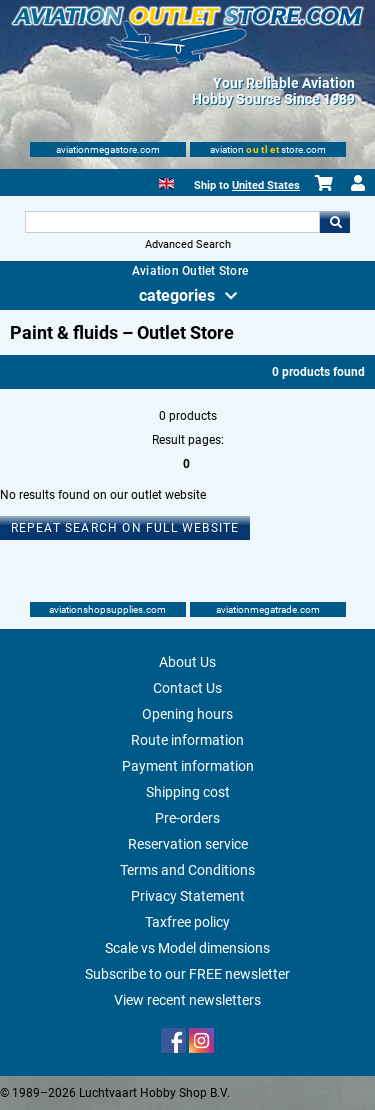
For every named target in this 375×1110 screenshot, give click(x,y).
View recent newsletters (187, 1000)
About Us (187, 662)
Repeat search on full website (125, 528)
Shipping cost (188, 792)
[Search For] (173, 222)
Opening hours (187, 714)
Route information (187, 740)
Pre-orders (187, 818)
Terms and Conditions (187, 870)
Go (335, 222)
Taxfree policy (187, 922)
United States (266, 185)
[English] (166, 181)
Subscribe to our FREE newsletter (187, 974)
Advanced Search (188, 244)
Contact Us (187, 688)
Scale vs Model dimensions (187, 948)
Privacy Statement (188, 896)
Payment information (188, 766)
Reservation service (188, 844)
